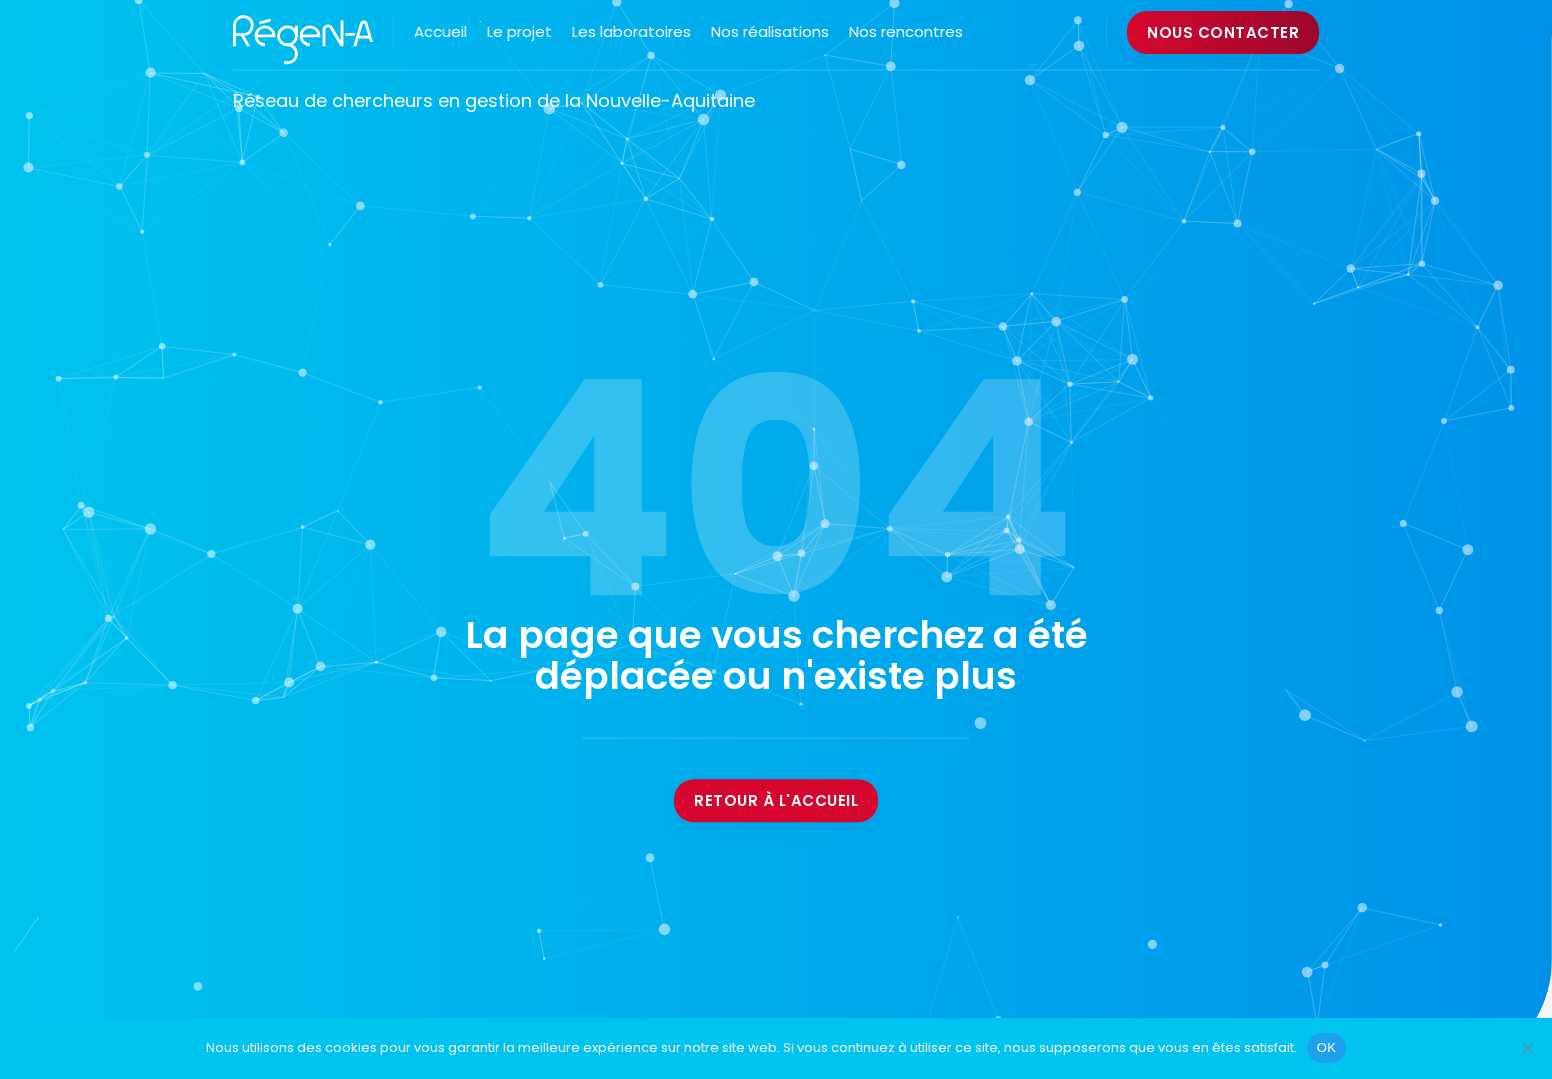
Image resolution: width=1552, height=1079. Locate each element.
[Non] (1527, 1048)
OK (1326, 1047)
